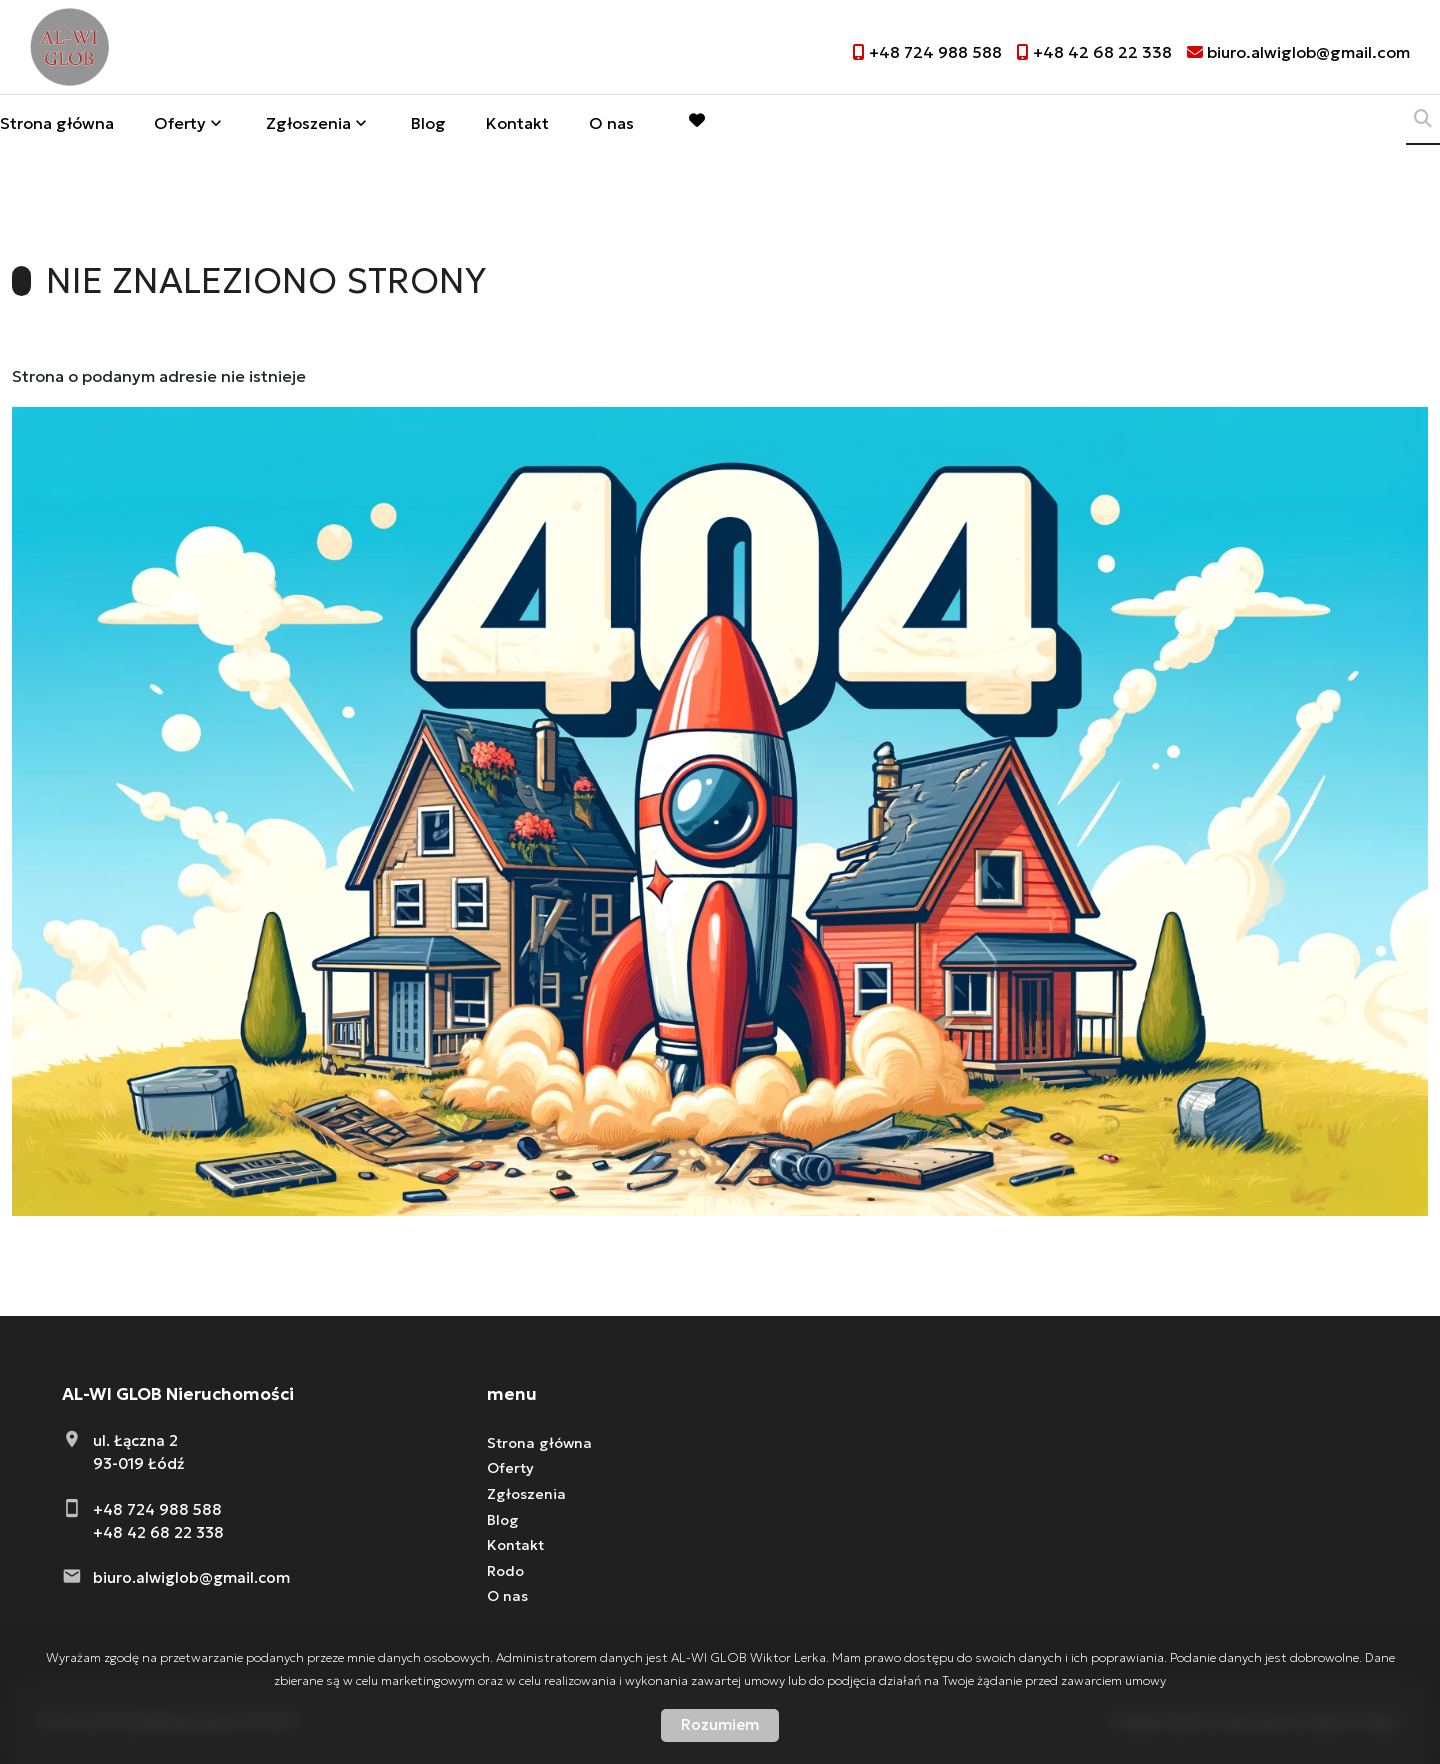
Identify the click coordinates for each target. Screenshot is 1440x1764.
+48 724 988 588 (157, 1509)
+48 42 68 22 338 (158, 1532)
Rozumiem (720, 1724)
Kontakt (517, 126)
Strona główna (57, 126)
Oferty (180, 126)
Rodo (505, 1571)
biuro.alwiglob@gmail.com (191, 1577)
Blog (428, 126)
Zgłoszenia (308, 126)
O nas (611, 126)
